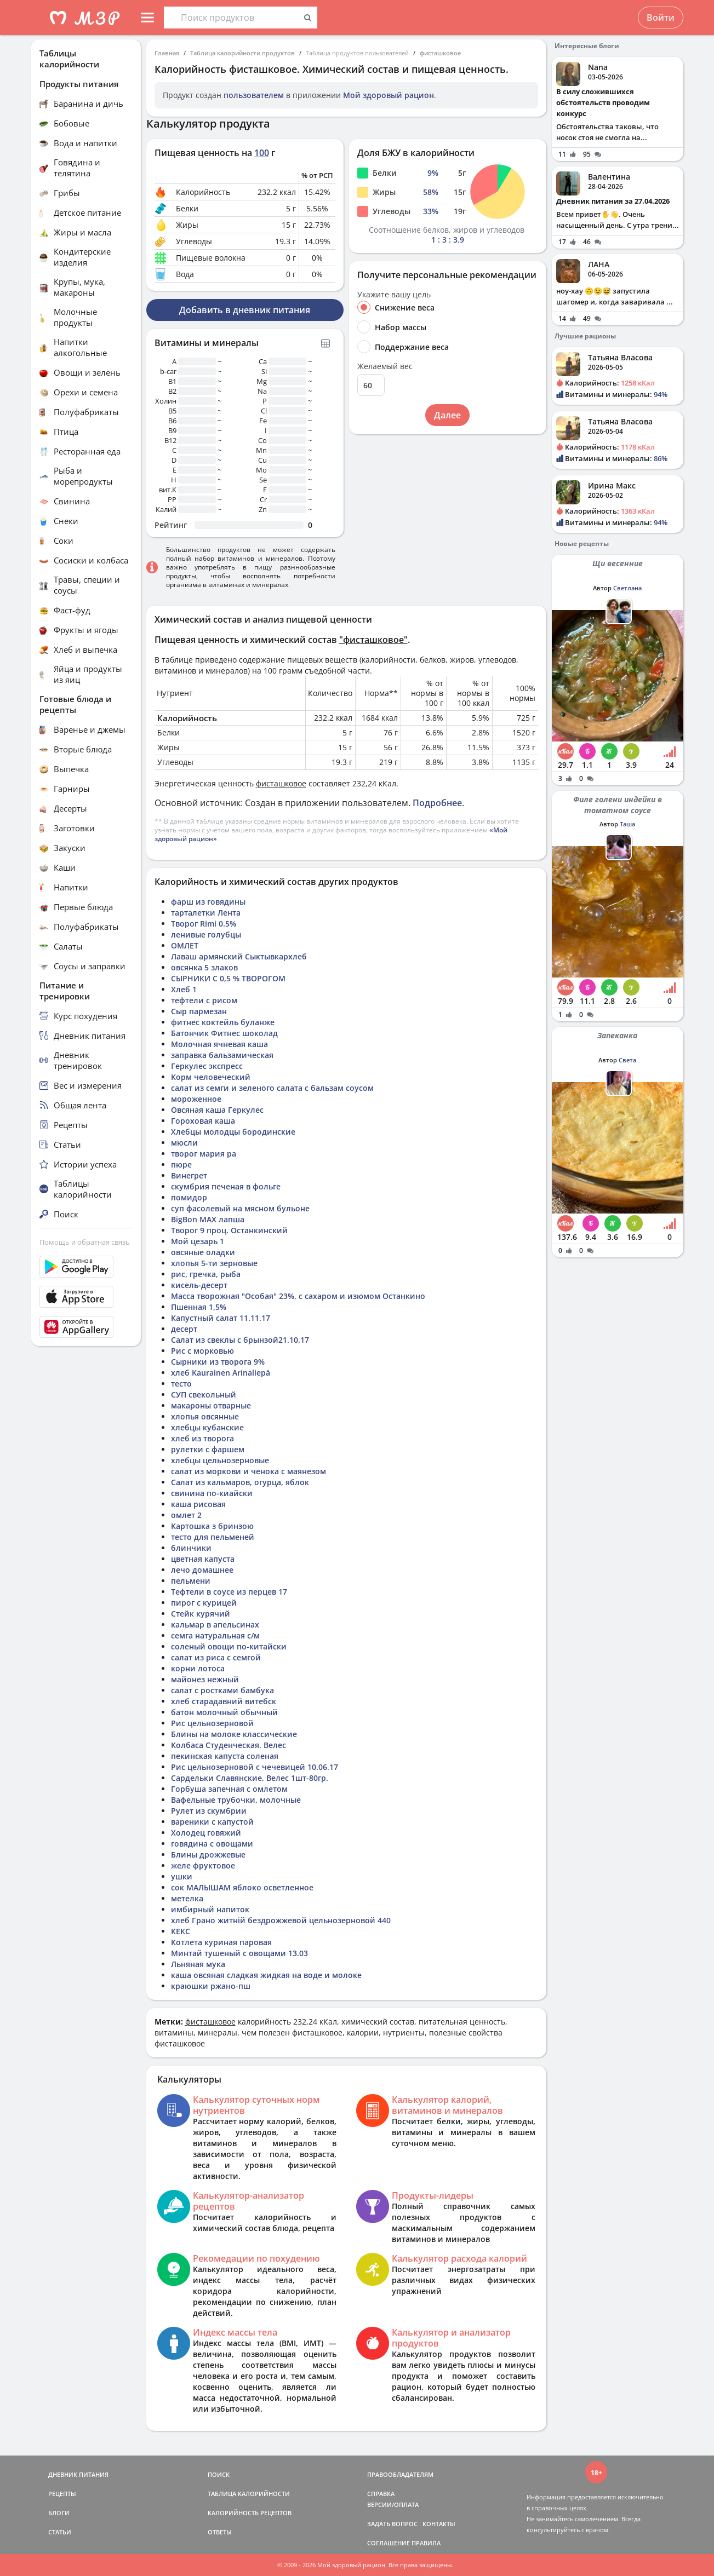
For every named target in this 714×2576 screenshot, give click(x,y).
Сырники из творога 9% (218, 1361)
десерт (184, 1329)
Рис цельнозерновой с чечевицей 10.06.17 (254, 1767)
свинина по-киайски (212, 1493)
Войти (661, 18)
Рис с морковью (202, 1351)
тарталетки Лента (206, 912)
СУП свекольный (203, 1394)
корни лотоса (198, 1668)
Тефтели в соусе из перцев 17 (229, 1591)
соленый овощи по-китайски (229, 1646)
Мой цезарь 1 (197, 1241)
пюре (181, 1164)
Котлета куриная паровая (221, 1942)
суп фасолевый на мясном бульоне (240, 1208)
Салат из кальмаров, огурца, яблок (240, 1482)
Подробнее (437, 803)
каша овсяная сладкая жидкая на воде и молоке (266, 1975)
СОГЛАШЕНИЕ (388, 2543)
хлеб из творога (202, 1438)
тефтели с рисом (204, 1000)
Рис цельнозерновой (212, 1723)
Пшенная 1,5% (198, 1307)
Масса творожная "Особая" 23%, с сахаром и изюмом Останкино (298, 1296)
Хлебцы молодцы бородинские (233, 1131)
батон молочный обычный (224, 1712)
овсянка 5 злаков (204, 967)
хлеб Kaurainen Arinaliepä (220, 1372)
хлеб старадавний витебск (223, 1701)
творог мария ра (203, 1153)
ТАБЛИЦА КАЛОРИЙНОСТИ (249, 2493)
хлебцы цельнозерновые (220, 1460)
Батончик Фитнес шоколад (224, 1033)
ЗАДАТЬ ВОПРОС (392, 2524)
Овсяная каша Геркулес (217, 1110)
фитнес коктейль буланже (223, 1022)
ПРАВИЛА (426, 2543)
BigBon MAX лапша (207, 1219)
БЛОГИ (59, 2513)
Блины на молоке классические (234, 1734)
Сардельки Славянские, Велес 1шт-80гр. (249, 1778)
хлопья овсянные (205, 1416)
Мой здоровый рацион (388, 95)
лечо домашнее (202, 1570)
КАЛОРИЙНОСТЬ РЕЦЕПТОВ (250, 2513)
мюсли (184, 1142)
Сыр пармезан (199, 1011)
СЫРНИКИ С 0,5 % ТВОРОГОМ (228, 978)
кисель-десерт (199, 1285)
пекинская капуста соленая (224, 1756)
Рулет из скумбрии (209, 1811)
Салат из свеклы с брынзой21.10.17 (240, 1340)
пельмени (190, 1581)
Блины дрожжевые (208, 1854)
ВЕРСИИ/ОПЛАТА (393, 2504)
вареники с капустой (212, 1821)
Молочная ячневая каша (219, 1044)
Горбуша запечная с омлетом (229, 1789)
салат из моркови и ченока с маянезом (248, 1471)
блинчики (191, 1548)
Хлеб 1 (184, 989)
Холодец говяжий (206, 1832)
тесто (181, 1383)
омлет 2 (186, 1515)
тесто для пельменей (212, 1537)
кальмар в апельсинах (215, 1624)
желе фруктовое (203, 1865)
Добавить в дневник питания (244, 310)
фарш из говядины (208, 901)
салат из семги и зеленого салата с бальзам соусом (272, 1088)
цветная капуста (203, 1559)
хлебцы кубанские (207, 1427)
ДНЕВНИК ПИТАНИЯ (78, 2474)
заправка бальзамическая (222, 1055)
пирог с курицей (204, 1602)
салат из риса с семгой (216, 1657)
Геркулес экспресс (207, 1066)
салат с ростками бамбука (222, 1690)
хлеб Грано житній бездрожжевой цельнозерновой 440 (281, 1920)
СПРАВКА (381, 2493)
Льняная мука (198, 1964)
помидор (189, 1197)
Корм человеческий (210, 1077)
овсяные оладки (203, 1252)
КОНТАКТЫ (438, 2524)
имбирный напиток (210, 1909)
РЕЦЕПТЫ (62, 2493)
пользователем (254, 95)
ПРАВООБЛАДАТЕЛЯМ (400, 2474)
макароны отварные (211, 1405)
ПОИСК (219, 2474)
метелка (187, 1898)
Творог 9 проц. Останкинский (229, 1230)
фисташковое (440, 53)
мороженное (196, 1099)
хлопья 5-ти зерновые (214, 1263)
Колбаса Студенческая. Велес (228, 1745)
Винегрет (189, 1175)
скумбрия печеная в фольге (226, 1186)
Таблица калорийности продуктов (242, 53)
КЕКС (180, 1931)
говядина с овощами (212, 1843)
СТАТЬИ (59, 2532)
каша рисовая (198, 1504)
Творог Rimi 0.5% (203, 923)
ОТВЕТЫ (220, 2532)
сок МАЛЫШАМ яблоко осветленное (242, 1887)
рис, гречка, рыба (206, 1274)
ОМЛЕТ (184, 945)
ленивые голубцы (206, 934)
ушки (181, 1876)
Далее (447, 415)
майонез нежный (205, 1679)
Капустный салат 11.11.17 (220, 1318)
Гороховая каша (203, 1121)
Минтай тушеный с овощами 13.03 (239, 1953)
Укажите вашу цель (394, 295)
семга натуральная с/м (215, 1635)
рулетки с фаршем (207, 1449)
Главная (167, 53)
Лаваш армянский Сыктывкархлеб (239, 956)
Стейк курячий (200, 1613)
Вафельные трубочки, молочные (236, 1800)
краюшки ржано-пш (210, 1986)
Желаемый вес (385, 366)
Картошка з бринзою (212, 1526)
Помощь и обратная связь (84, 1242)
